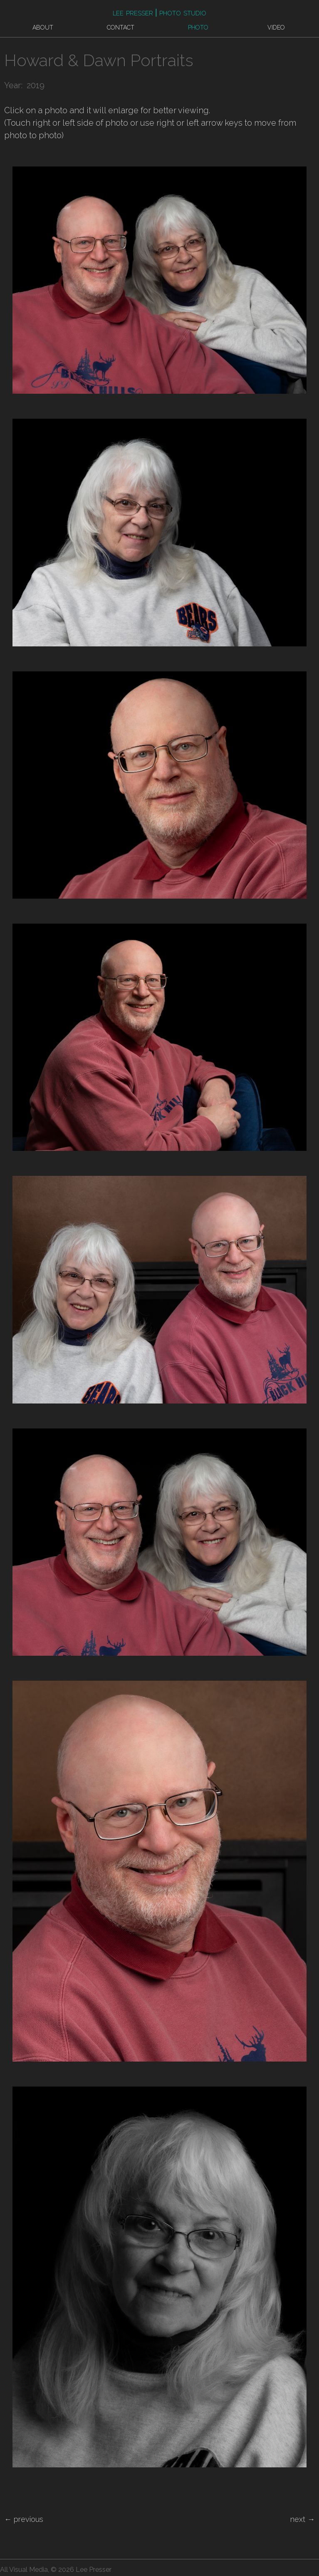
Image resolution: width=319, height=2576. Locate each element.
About (42, 27)
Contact (120, 27)
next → (302, 2519)
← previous (23, 2519)
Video (276, 27)
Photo (198, 27)
